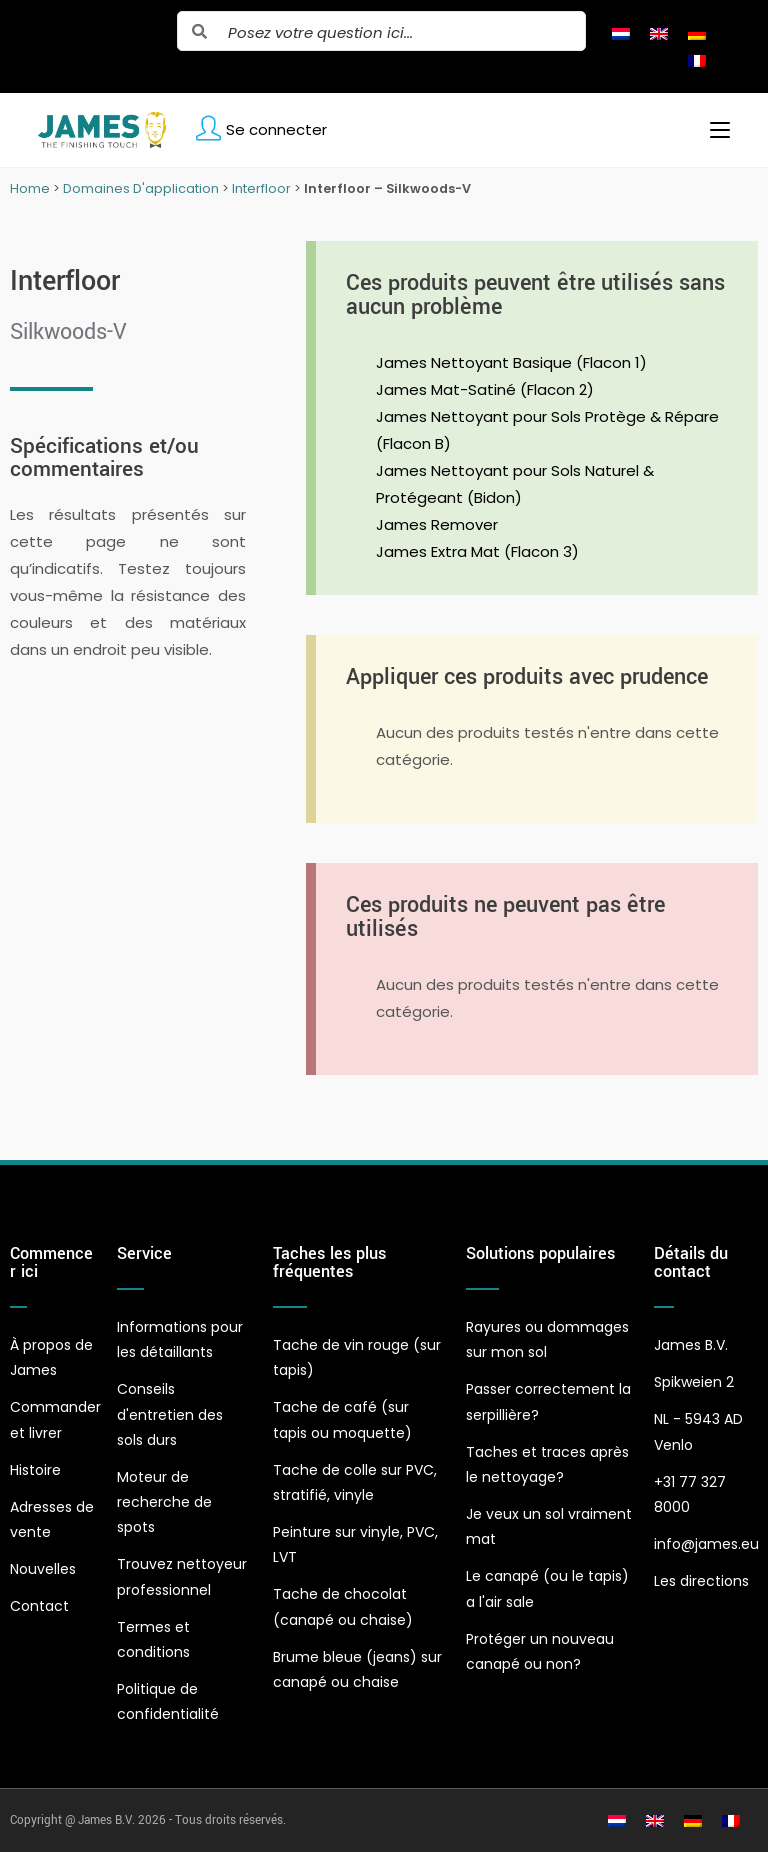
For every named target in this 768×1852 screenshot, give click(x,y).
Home (30, 188)
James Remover (437, 524)
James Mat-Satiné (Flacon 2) (485, 389)
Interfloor (261, 188)
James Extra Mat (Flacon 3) (477, 551)
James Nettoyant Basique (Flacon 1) (511, 362)
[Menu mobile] (712, 130)
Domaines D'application (141, 188)
